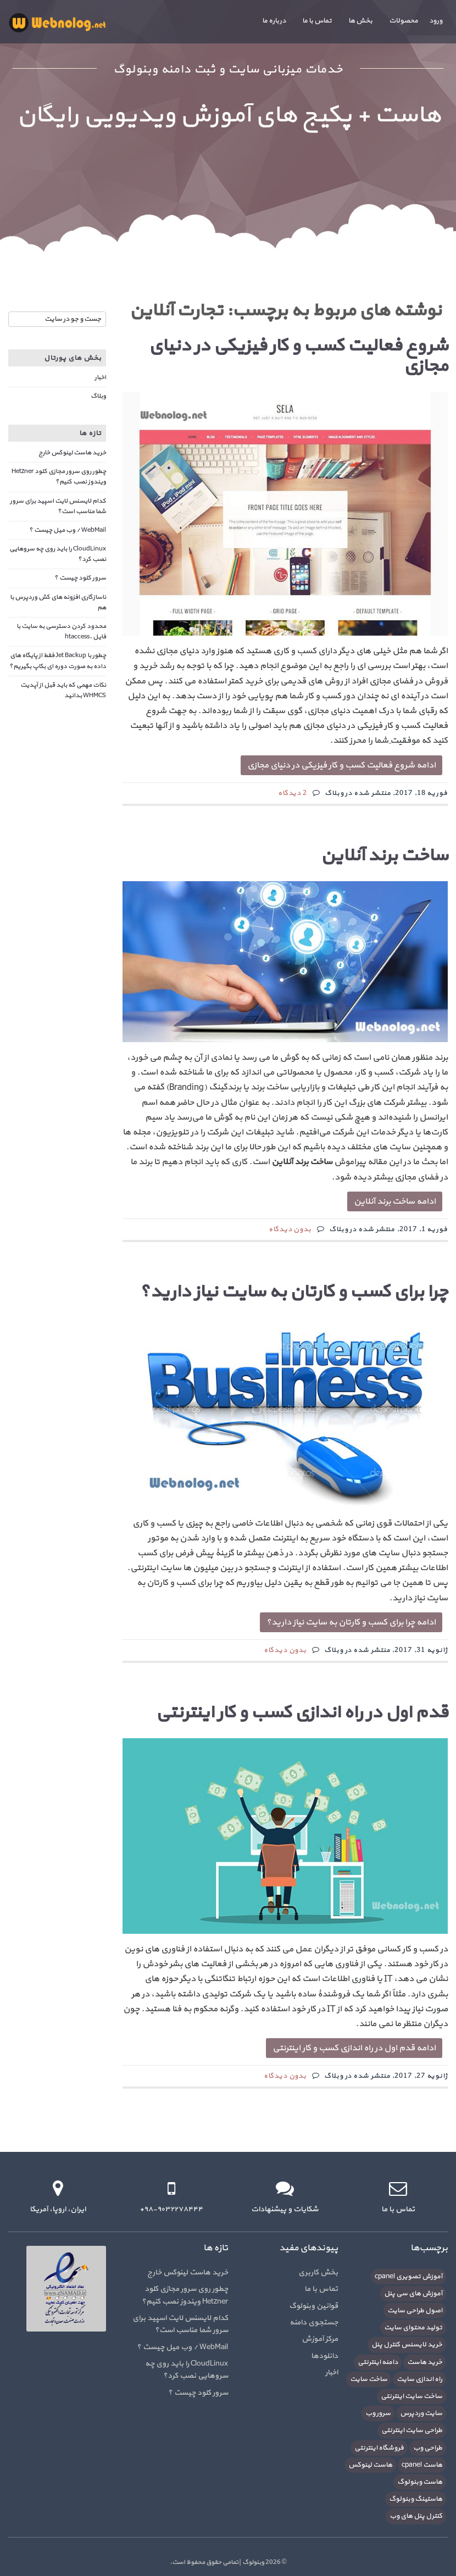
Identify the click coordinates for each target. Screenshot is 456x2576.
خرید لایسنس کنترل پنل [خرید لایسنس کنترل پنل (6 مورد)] (406, 2344)
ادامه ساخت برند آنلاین (395, 1201)
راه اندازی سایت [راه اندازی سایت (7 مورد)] (419, 2379)
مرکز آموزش (320, 2339)
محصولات (403, 20)
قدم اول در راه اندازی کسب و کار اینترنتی (301, 1713)
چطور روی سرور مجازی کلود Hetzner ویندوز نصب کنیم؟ (59, 476)
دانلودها (324, 2356)
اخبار (100, 377)
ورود (435, 20)
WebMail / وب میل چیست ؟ (67, 530)
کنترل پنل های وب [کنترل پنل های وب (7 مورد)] (416, 2516)
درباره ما (274, 20)
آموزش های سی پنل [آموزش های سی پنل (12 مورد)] (413, 2293)
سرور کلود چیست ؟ (80, 578)
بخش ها (360, 20)
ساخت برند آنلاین (384, 856)
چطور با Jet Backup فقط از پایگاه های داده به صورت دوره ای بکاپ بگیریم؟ (57, 660)
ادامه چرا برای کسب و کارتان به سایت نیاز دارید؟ (351, 1622)
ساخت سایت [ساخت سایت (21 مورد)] (368, 2379)
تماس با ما (317, 20)
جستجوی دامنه (314, 2322)
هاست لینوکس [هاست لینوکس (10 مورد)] (370, 2465)
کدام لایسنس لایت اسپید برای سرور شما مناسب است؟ (58, 506)
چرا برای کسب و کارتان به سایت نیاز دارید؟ (294, 1292)
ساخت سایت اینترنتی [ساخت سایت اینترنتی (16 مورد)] (411, 2396)
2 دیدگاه (292, 793)
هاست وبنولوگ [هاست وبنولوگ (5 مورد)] (419, 2482)
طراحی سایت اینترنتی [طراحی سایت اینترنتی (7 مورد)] (411, 2430)
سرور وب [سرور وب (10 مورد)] (378, 2413)
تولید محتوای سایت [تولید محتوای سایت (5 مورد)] (413, 2327)
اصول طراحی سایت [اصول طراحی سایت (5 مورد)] (414, 2310)
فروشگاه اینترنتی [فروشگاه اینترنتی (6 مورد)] (379, 2448)
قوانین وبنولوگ (313, 2306)
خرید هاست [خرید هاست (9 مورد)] (424, 2362)
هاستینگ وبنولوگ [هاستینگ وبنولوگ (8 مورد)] (415, 2499)
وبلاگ (98, 396)
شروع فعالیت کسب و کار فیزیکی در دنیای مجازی (298, 356)
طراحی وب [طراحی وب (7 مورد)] (427, 2448)
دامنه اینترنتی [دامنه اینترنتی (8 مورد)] (378, 2362)
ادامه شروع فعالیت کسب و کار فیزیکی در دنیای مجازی (341, 765)
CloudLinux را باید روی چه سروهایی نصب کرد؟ (186, 2370)
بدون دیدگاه (290, 1229)
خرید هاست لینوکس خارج (72, 453)
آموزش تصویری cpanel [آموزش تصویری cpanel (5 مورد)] (408, 2276)
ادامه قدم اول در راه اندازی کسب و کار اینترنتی (354, 2048)
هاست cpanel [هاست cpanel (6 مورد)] (422, 2465)
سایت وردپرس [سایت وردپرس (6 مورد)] (421, 2413)
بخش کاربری (318, 2272)
